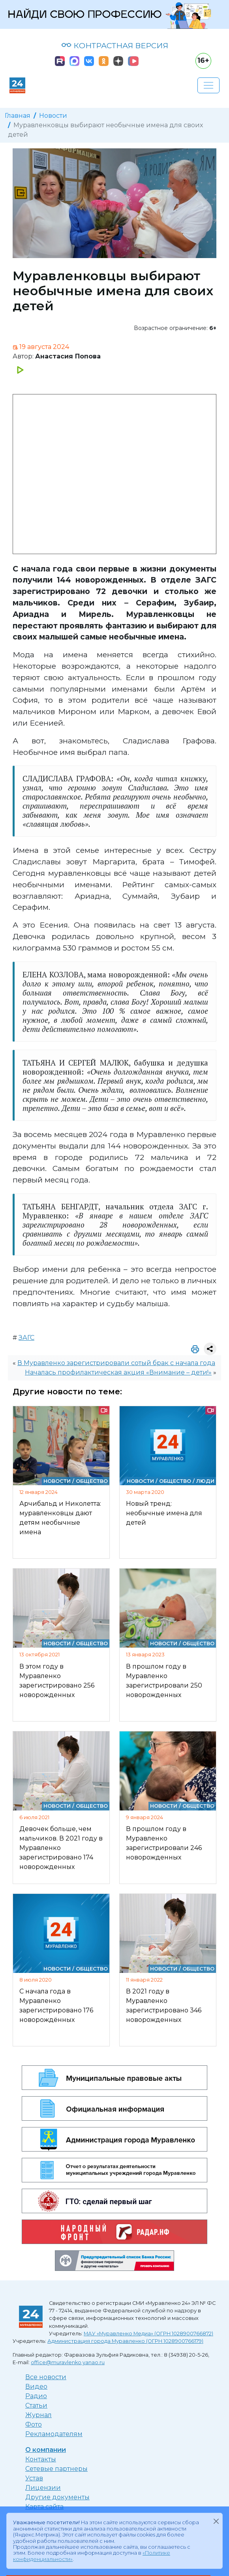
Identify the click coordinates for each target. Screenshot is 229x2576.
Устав (34, 2478)
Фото (33, 2424)
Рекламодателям (54, 2434)
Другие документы (57, 2497)
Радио (36, 2396)
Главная (17, 115)
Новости (53, 115)
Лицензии (43, 2487)
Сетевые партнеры (56, 2468)
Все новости (45, 2377)
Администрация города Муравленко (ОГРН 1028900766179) (125, 2341)
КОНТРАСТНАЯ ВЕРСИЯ (114, 45)
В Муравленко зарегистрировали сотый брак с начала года (116, 1363)
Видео (36, 2386)
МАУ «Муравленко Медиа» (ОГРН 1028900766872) (148, 2334)
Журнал (38, 2415)
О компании (45, 2449)
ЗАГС (26, 1337)
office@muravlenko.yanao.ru (68, 2362)
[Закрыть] (216, 2521)
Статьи (36, 2405)
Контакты (40, 2459)
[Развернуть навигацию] (208, 85)
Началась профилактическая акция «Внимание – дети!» (118, 1372)
